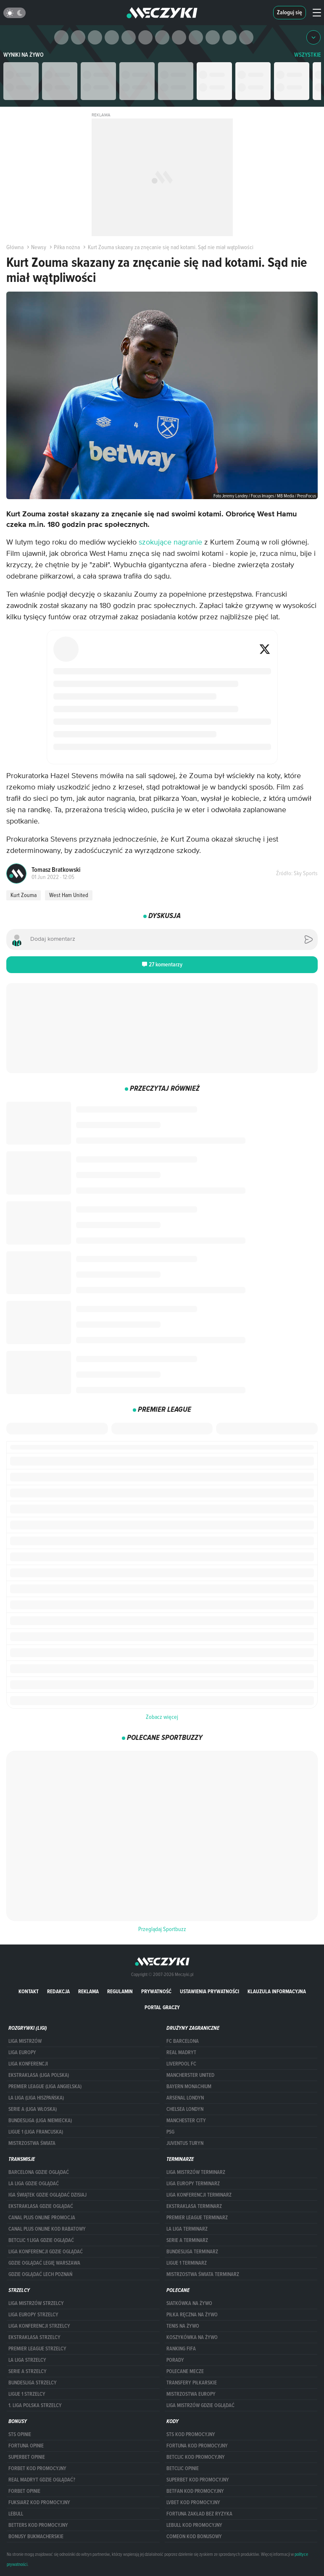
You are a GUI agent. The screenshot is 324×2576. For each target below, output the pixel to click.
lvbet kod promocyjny (193, 2502)
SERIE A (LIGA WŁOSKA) (32, 2109)
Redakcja (58, 1991)
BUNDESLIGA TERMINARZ (192, 2251)
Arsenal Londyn (185, 2097)
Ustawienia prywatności (209, 1991)
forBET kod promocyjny (37, 2468)
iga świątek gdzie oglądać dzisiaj (47, 2195)
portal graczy (162, 2007)
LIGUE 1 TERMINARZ (186, 2263)
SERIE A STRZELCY (27, 2371)
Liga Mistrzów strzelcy (36, 2303)
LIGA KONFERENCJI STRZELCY (39, 2326)
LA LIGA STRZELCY (27, 2360)
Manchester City (186, 2120)
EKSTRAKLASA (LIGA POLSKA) (38, 2075)
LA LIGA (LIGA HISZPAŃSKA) (36, 2097)
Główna (15, 247)
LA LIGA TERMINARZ (187, 2229)
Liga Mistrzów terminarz (195, 2172)
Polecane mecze (185, 2371)
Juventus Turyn (184, 2143)
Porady (175, 2360)
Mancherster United (190, 2075)
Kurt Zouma (24, 895)
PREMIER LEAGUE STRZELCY (37, 2348)
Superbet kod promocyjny (197, 2479)
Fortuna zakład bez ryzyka (199, 2513)
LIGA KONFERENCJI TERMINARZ (199, 2195)
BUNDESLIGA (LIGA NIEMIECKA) (40, 2120)
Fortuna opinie (26, 2445)
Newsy (35, 247)
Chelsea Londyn (184, 2109)
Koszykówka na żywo (192, 2337)
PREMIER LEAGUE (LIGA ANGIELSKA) (45, 2086)
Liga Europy (22, 2052)
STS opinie (19, 2434)
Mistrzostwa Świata (31, 2143)
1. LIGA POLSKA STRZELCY (35, 2405)
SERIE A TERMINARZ (187, 2240)
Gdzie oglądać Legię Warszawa (44, 2263)
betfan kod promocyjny (195, 2491)
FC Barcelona (182, 2041)
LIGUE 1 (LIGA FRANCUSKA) (35, 2132)
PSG (170, 2132)
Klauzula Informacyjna (277, 1991)
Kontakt (28, 1991)
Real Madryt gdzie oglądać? (41, 2479)
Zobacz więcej (162, 1717)
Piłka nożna (64, 247)
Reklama (88, 1991)
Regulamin (120, 1991)
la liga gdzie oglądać (33, 2183)
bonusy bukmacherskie (35, 2536)
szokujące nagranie (170, 542)
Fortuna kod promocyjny (197, 2445)
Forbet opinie (24, 2491)
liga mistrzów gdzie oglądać (200, 2405)
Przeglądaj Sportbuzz (162, 1929)
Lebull (15, 2513)
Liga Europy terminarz (193, 2183)
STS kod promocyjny (190, 2434)
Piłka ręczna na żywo (192, 2314)
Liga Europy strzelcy (33, 2314)
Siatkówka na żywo (189, 2303)
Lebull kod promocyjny (194, 2525)
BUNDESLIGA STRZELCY (32, 2382)
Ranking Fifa (181, 2348)
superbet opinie (26, 2457)
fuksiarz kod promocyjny (39, 2502)
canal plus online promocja (41, 2217)
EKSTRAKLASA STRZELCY (34, 2337)
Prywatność (156, 1991)
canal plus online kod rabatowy (47, 2229)
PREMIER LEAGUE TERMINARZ (197, 2217)
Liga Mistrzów (25, 2041)
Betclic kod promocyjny (195, 2457)
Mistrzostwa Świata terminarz (202, 2274)
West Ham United (68, 895)
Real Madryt (181, 2052)
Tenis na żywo (182, 2326)
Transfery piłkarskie (191, 2382)
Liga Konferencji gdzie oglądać (45, 2251)
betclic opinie (182, 2468)
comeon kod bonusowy (194, 2536)
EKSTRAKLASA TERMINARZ (194, 2206)
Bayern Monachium (188, 2086)
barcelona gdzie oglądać (38, 2172)
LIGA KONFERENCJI (28, 2063)
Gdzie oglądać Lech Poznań (40, 2274)
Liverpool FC (181, 2063)
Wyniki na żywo (23, 54)
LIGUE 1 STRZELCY (26, 2394)
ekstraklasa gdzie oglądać (40, 2206)
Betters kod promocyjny (38, 2525)
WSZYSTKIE (307, 54)
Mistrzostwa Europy (191, 2394)
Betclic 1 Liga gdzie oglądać (41, 2240)
